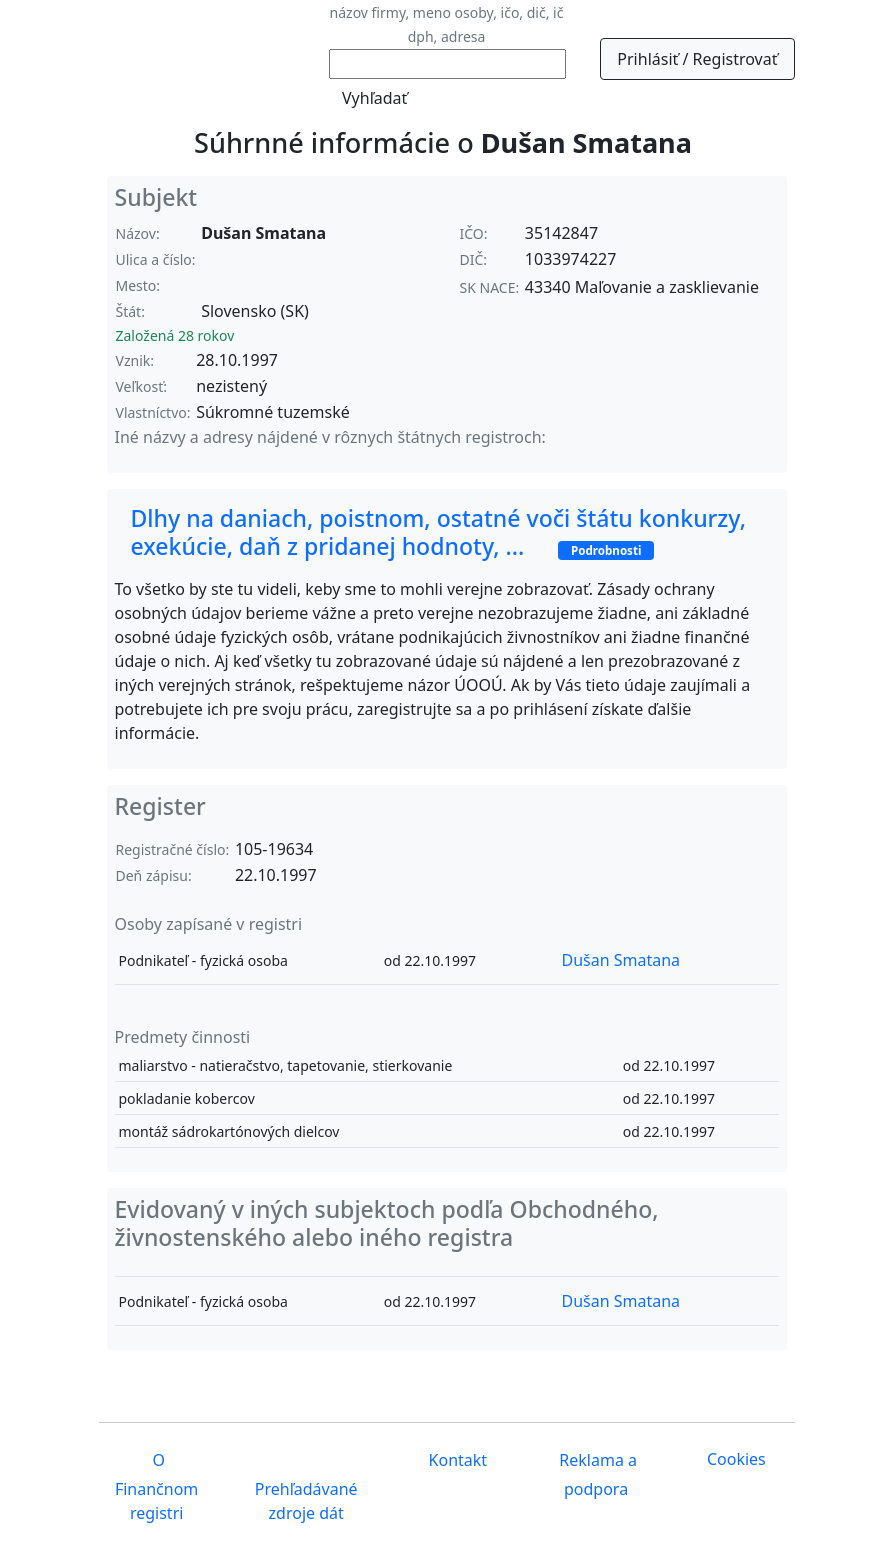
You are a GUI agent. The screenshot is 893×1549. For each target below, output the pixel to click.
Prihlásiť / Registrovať (697, 59)
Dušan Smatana (621, 960)
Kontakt (455, 1460)
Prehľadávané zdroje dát (306, 1501)
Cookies (736, 1459)
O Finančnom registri (156, 1486)
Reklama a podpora (596, 1474)
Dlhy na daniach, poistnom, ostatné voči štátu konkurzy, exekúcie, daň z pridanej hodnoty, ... (438, 532)
